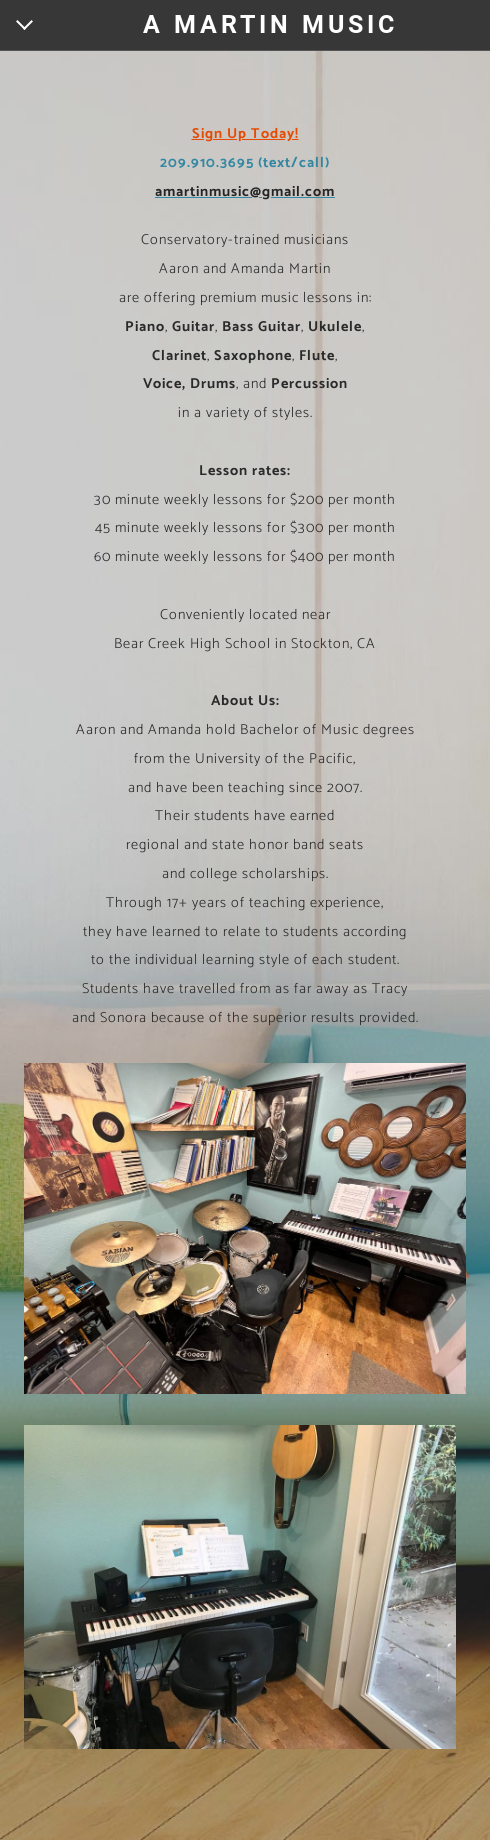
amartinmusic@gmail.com (245, 192)
